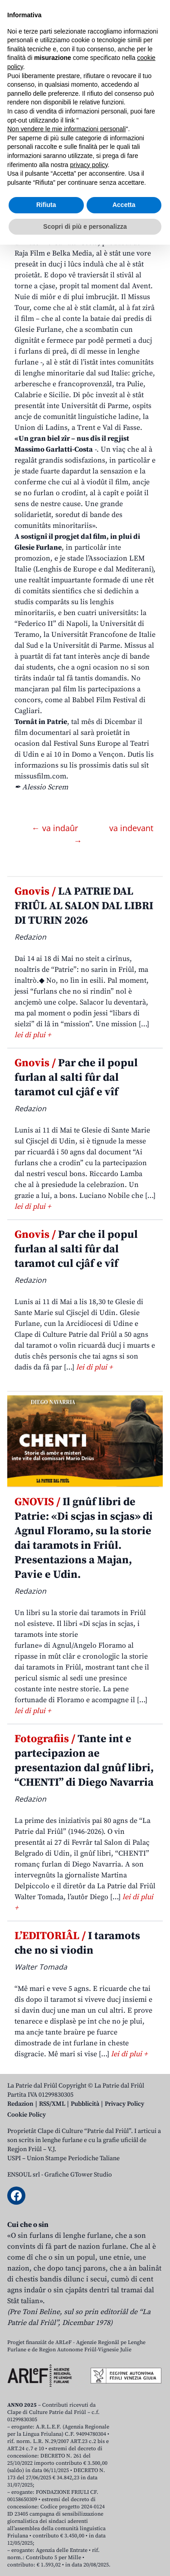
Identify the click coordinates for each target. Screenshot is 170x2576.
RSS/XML (52, 2104)
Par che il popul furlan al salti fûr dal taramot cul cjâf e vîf (76, 1077)
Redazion (20, 2104)
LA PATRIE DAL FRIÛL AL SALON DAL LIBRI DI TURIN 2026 (84, 906)
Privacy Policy (124, 2104)
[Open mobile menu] (154, 72)
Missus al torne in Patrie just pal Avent (77, 155)
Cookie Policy (26, 2115)
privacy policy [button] (89, 2495)
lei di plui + (33, 1034)
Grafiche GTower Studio (78, 2175)
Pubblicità (85, 2104)
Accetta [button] (124, 2536)
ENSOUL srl (23, 2175)
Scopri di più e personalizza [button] (84, 2557)
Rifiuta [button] (46, 2536)
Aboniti (33, 72)
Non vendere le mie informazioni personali (66, 2460)
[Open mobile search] (132, 72)
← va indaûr (56, 828)
